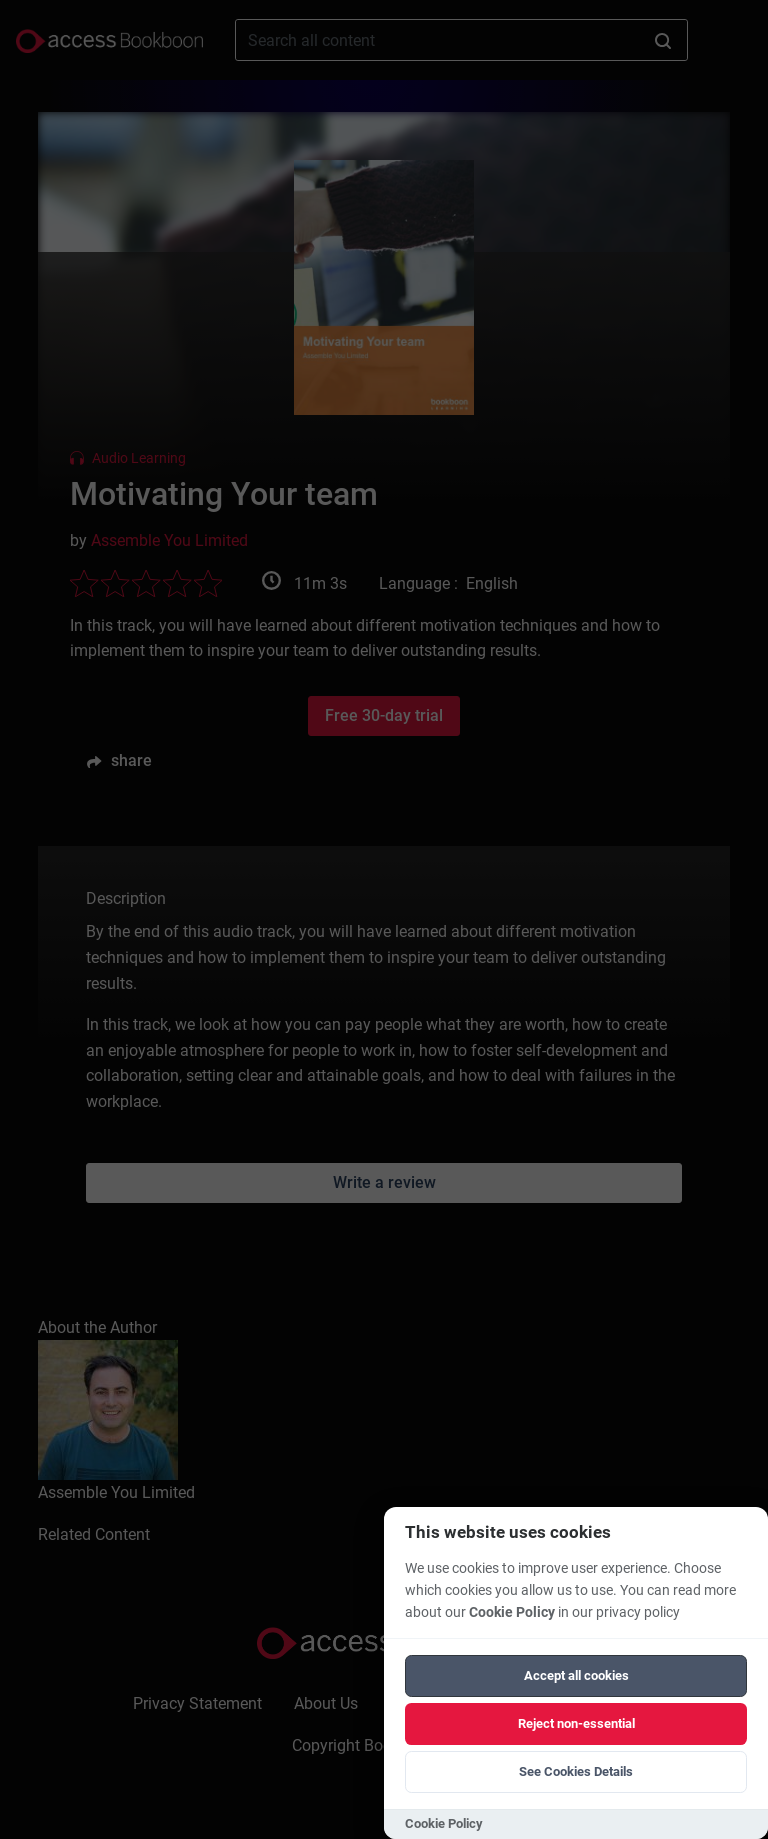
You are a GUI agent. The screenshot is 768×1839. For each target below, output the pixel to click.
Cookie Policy (512, 1612)
